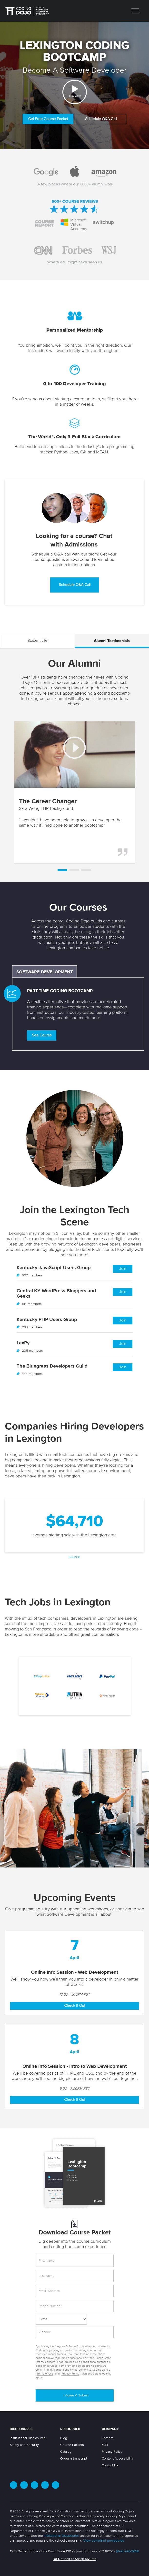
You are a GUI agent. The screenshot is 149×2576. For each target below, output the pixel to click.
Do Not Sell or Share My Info (74, 2559)
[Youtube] (55, 2485)
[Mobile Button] (135, 11)
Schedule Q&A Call (101, 119)
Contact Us (110, 2465)
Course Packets (72, 2445)
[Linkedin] (34, 2485)
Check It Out (74, 2006)
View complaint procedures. (104, 2540)
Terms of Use (45, 2373)
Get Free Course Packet (48, 119)
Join (122, 1269)
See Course (42, 1035)
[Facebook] (24, 2485)
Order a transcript (73, 2458)
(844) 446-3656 (127, 2551)
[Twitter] (13, 2485)
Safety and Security (24, 2445)
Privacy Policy (70, 2373)
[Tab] (37, 641)
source (74, 1557)
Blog (63, 2438)
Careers (108, 2438)
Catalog (65, 2451)
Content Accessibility (117, 2458)
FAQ (105, 2445)
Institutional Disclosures (28, 2438)
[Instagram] (45, 2485)
